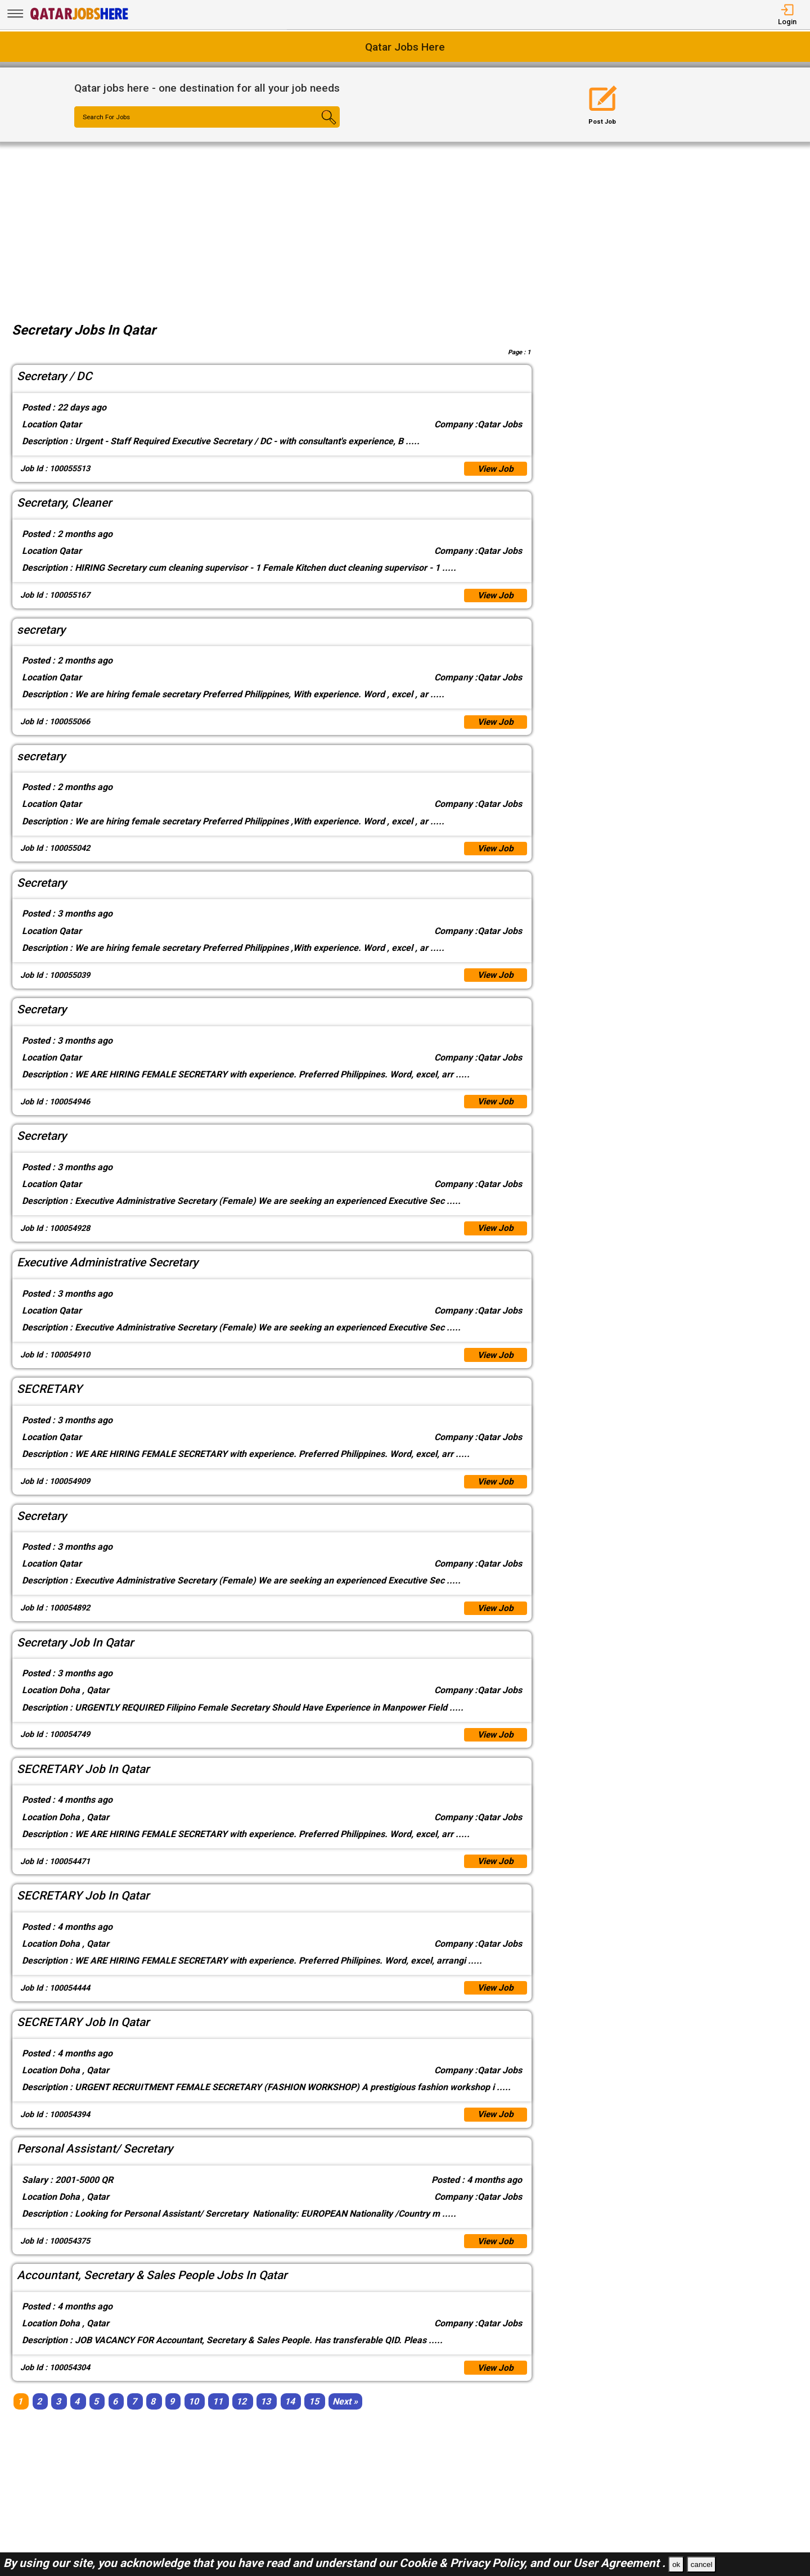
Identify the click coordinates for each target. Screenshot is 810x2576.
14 (290, 2415)
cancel (702, 2564)
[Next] (345, 2415)
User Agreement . (619, 2563)
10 (193, 2415)
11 (218, 2415)
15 (314, 2415)
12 (241, 2415)
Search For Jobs (108, 117)
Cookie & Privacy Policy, (464, 2563)
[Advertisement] (405, 226)
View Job (495, 469)
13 (265, 2415)
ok (676, 2564)
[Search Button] (318, 127)
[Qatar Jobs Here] (79, 18)
